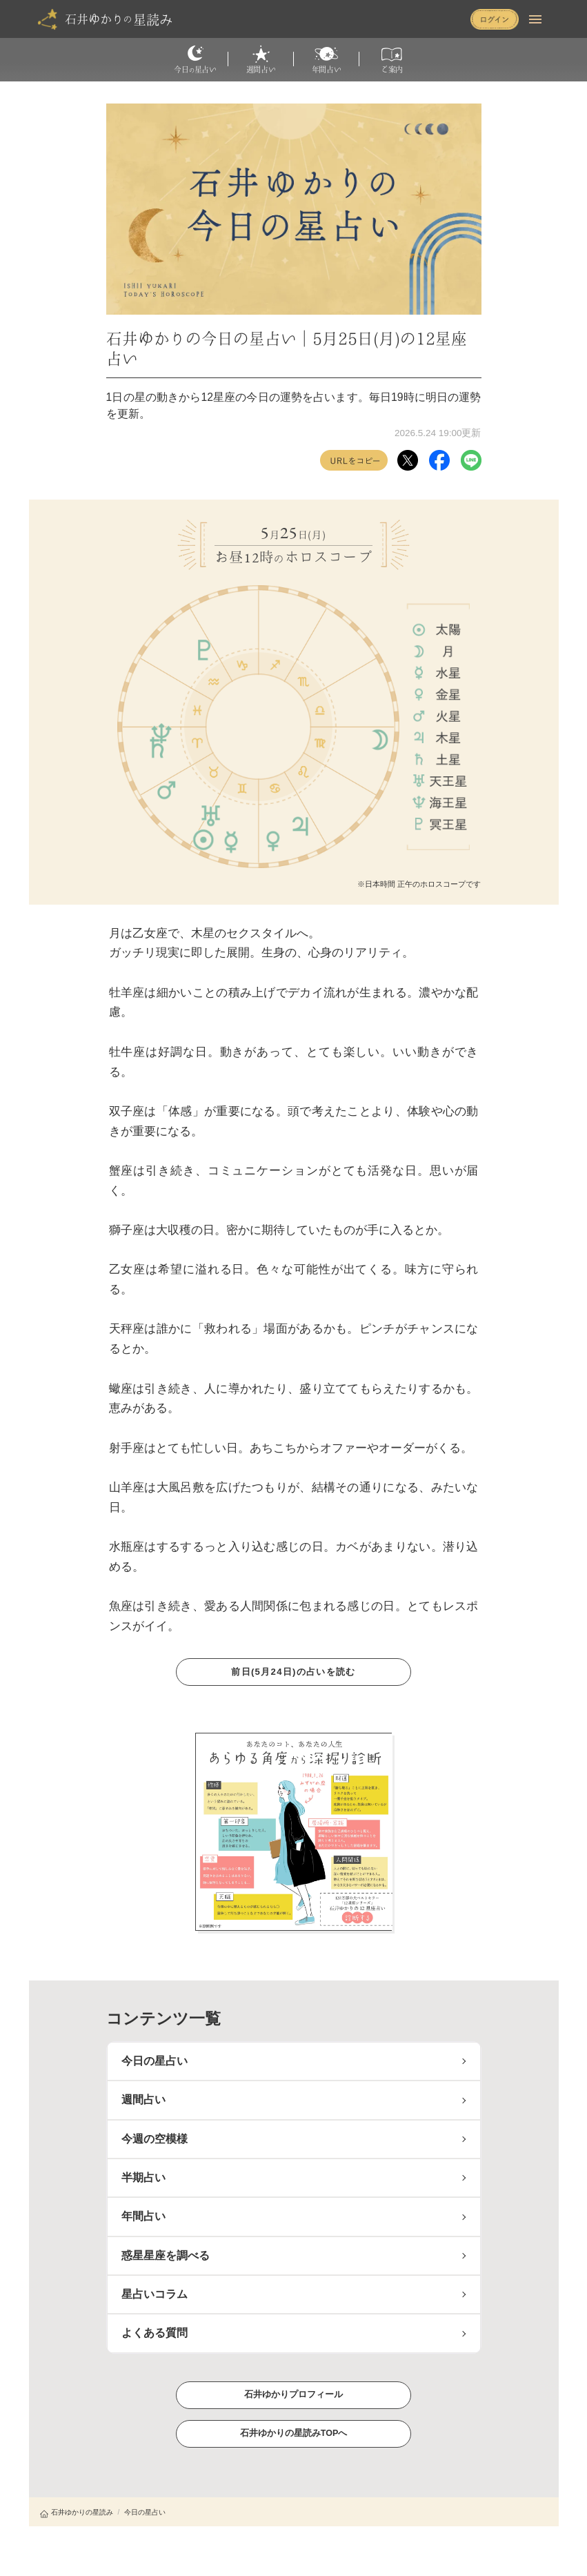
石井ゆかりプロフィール (294, 2394)
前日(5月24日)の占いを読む (293, 1672)
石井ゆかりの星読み (76, 2512)
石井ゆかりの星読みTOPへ (293, 2433)
